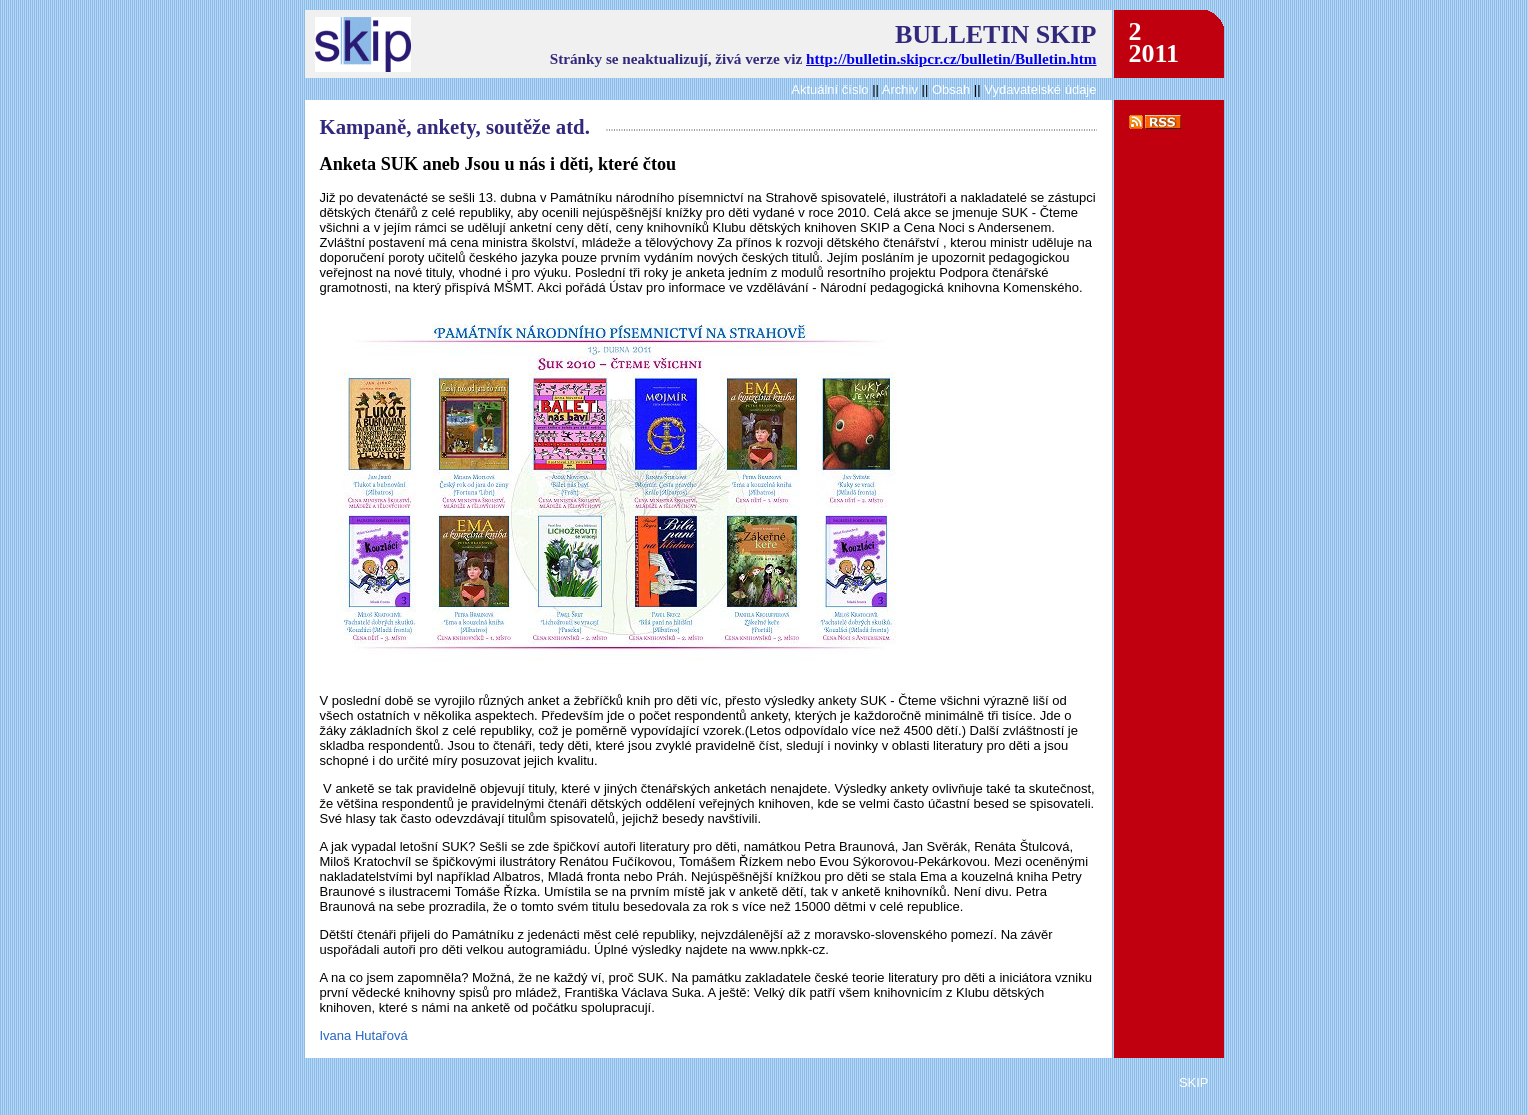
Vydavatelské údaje (1040, 89)
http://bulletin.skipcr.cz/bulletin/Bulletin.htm (951, 58)
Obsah (953, 89)
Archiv (900, 89)
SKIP (1194, 1082)
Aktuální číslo (829, 89)
